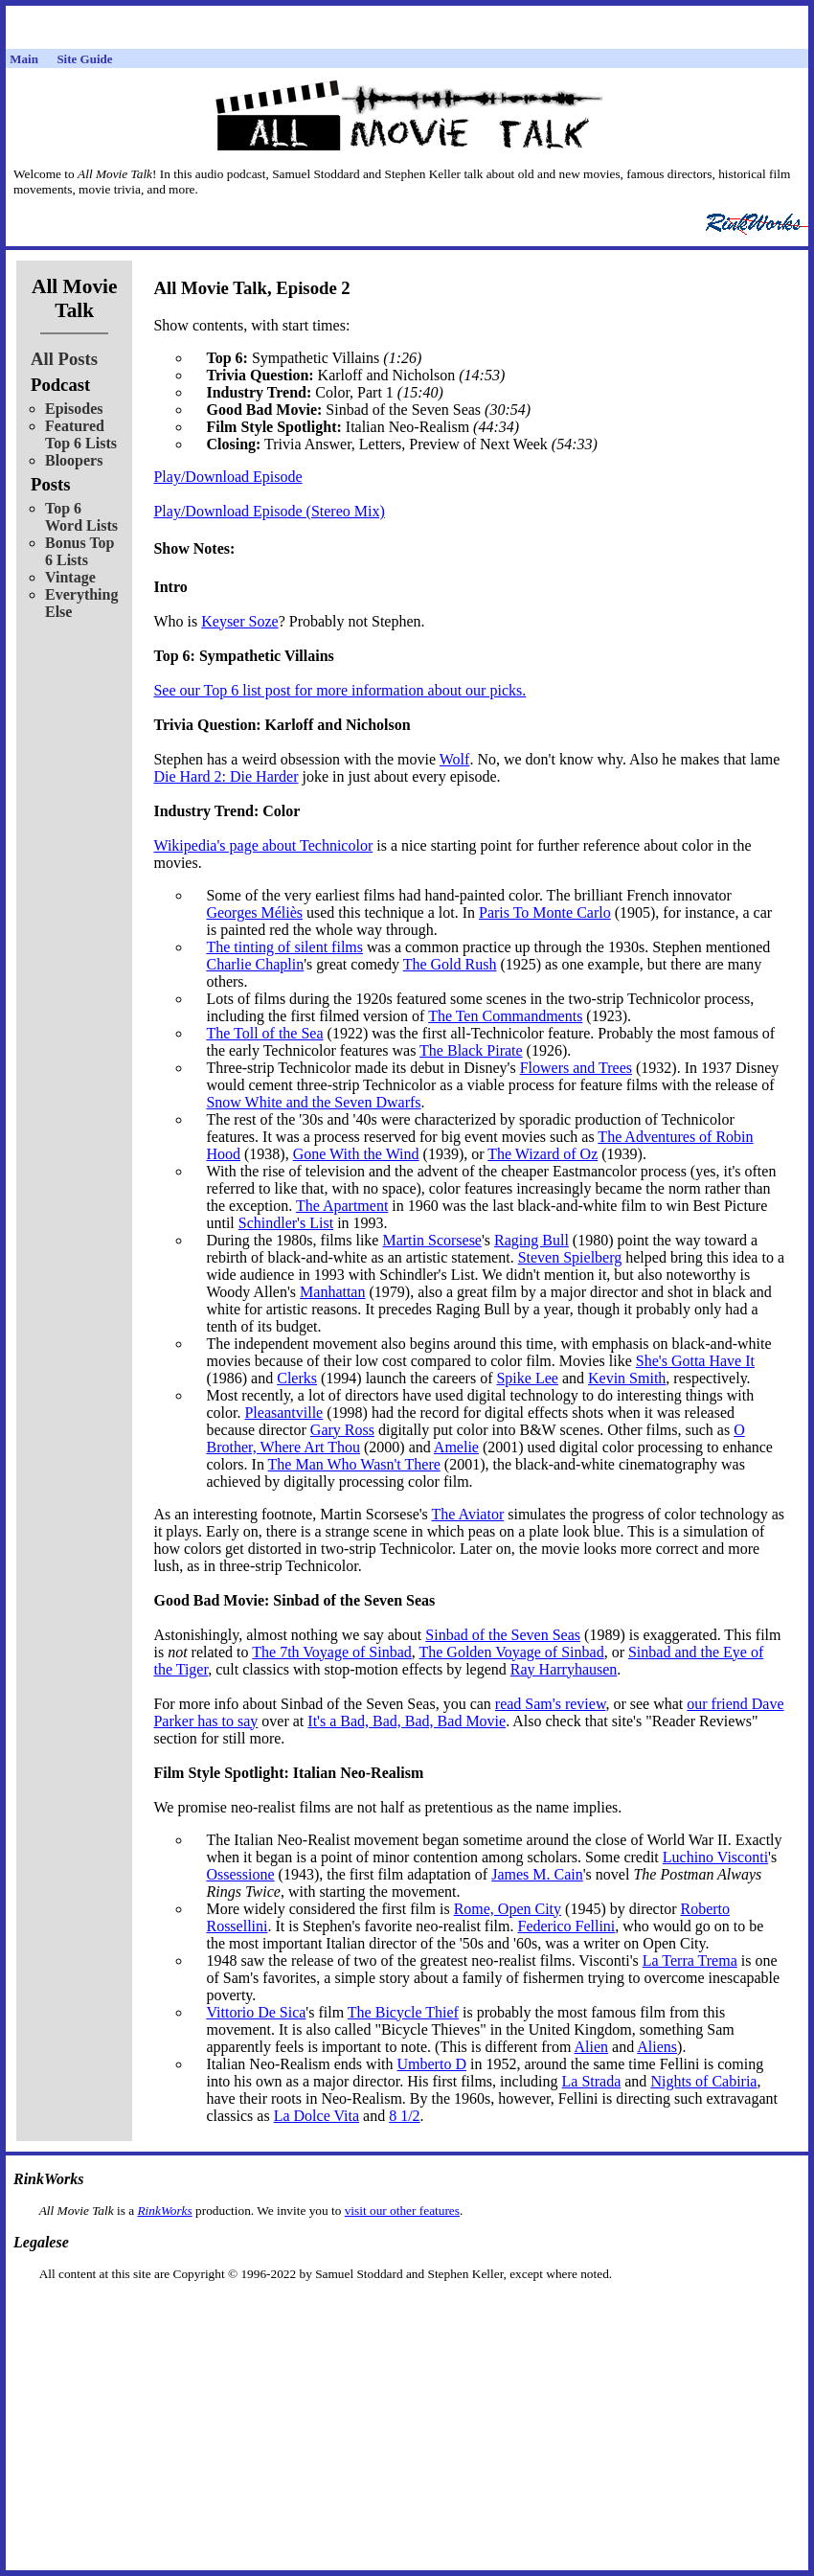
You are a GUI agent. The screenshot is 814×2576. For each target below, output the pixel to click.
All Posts (64, 359)
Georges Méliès (254, 912)
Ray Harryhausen (564, 1669)
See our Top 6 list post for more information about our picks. (339, 690)
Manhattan (332, 1292)
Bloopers (73, 460)
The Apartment (342, 1205)
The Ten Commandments (505, 1016)
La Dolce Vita (316, 2116)
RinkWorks (164, 2210)
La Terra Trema (690, 1960)
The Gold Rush (450, 964)
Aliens (657, 2047)
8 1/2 (404, 2116)
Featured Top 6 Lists (81, 434)
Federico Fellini (567, 1926)
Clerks (297, 1378)
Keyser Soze (239, 621)
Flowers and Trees (576, 1068)
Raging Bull (531, 1240)
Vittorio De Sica (255, 2012)
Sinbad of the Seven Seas (502, 1635)
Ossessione (240, 1874)
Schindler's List (285, 1223)
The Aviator (468, 1514)
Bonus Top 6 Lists (80, 551)
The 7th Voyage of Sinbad (332, 1652)
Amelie (456, 1447)
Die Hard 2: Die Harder (225, 776)
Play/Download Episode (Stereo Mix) (268, 511)
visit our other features (402, 2210)
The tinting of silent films (284, 947)
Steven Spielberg (570, 1257)
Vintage (70, 577)
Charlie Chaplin (255, 964)
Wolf (455, 759)
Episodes (73, 408)
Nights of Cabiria (703, 2081)
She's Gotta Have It (695, 1361)
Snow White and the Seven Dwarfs (313, 1102)
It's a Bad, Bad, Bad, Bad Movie (406, 1721)
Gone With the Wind (356, 1154)
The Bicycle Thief (403, 2012)
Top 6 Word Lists (81, 517)
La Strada (592, 2081)
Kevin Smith (627, 1378)
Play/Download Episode (227, 476)
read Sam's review (550, 1704)
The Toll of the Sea (264, 1033)
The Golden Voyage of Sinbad (510, 1652)
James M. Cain (537, 1874)
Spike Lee (526, 1378)
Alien (592, 2047)
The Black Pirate (471, 1050)
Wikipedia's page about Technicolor (263, 845)
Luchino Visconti (715, 1857)
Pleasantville (283, 1412)
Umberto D (431, 2064)
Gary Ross (342, 1430)
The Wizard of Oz (542, 1154)
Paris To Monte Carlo (545, 912)
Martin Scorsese (432, 1240)
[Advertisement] (407, 2312)
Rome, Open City (507, 1909)
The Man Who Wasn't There (354, 1464)
